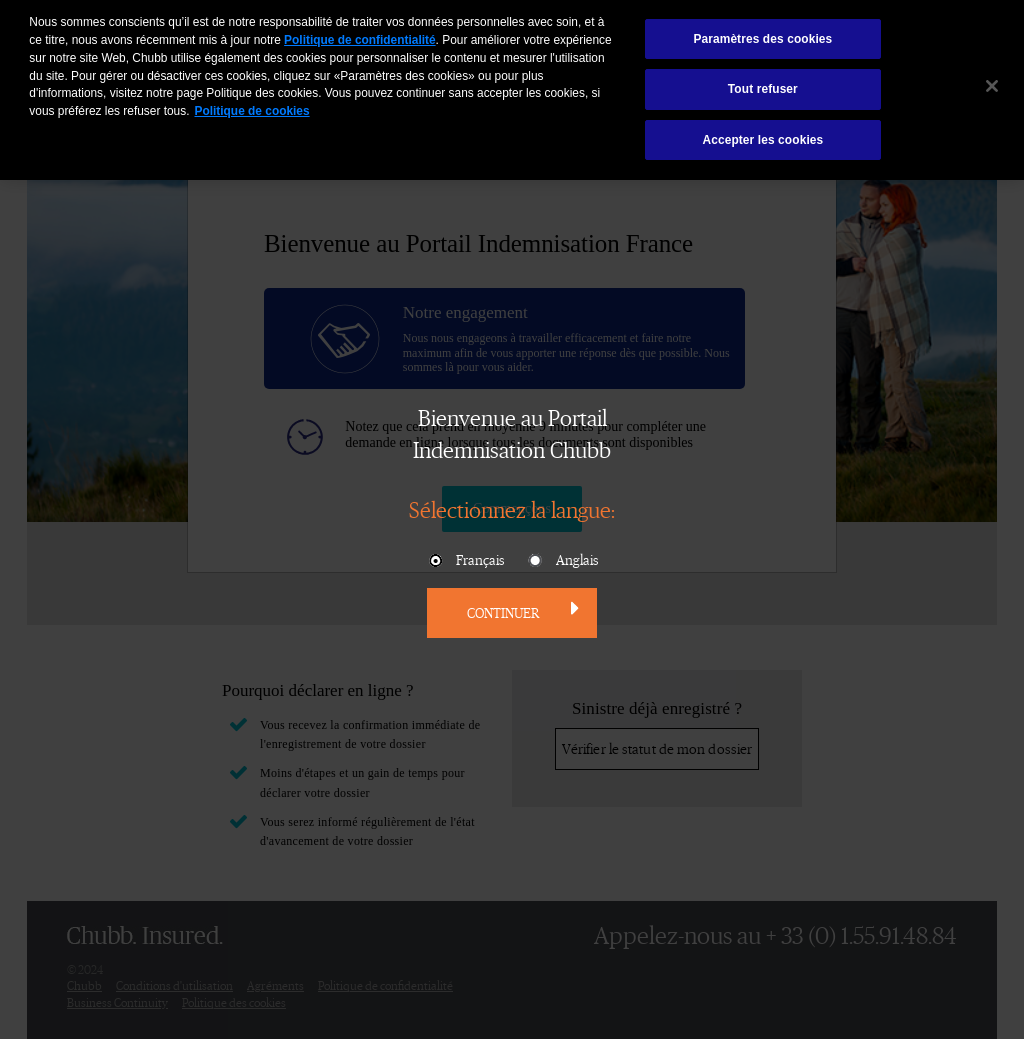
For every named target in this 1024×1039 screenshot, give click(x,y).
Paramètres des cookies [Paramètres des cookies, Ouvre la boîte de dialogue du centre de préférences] (762, 34)
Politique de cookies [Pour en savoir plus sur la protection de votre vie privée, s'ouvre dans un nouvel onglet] (251, 106)
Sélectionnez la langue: (512, 509)
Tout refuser (763, 84)
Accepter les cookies (762, 135)
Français (465, 561)
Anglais (562, 561)
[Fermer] (992, 81)
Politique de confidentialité (360, 35)
